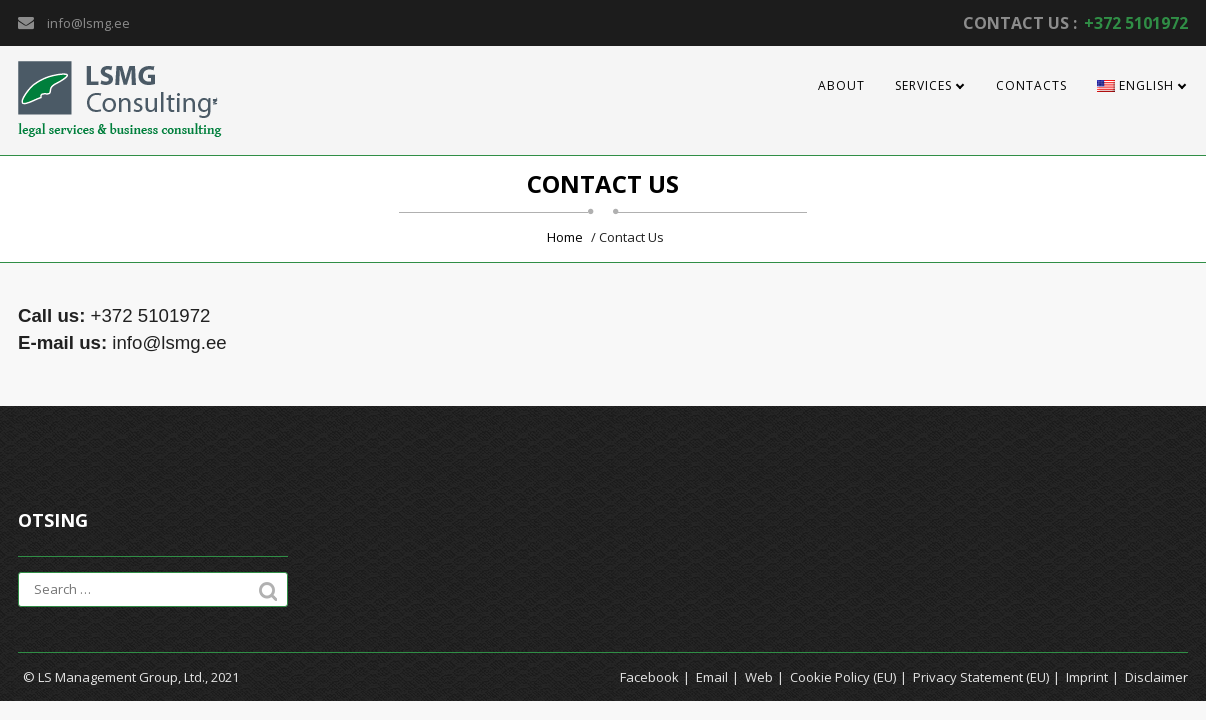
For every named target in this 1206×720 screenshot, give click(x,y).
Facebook (649, 677)
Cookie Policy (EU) (843, 677)
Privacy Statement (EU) (981, 677)
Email (712, 677)
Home (565, 237)
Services (923, 85)
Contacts (1031, 85)
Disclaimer (1156, 677)
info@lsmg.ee (88, 23)
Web (759, 677)
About (841, 85)
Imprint (1087, 677)
